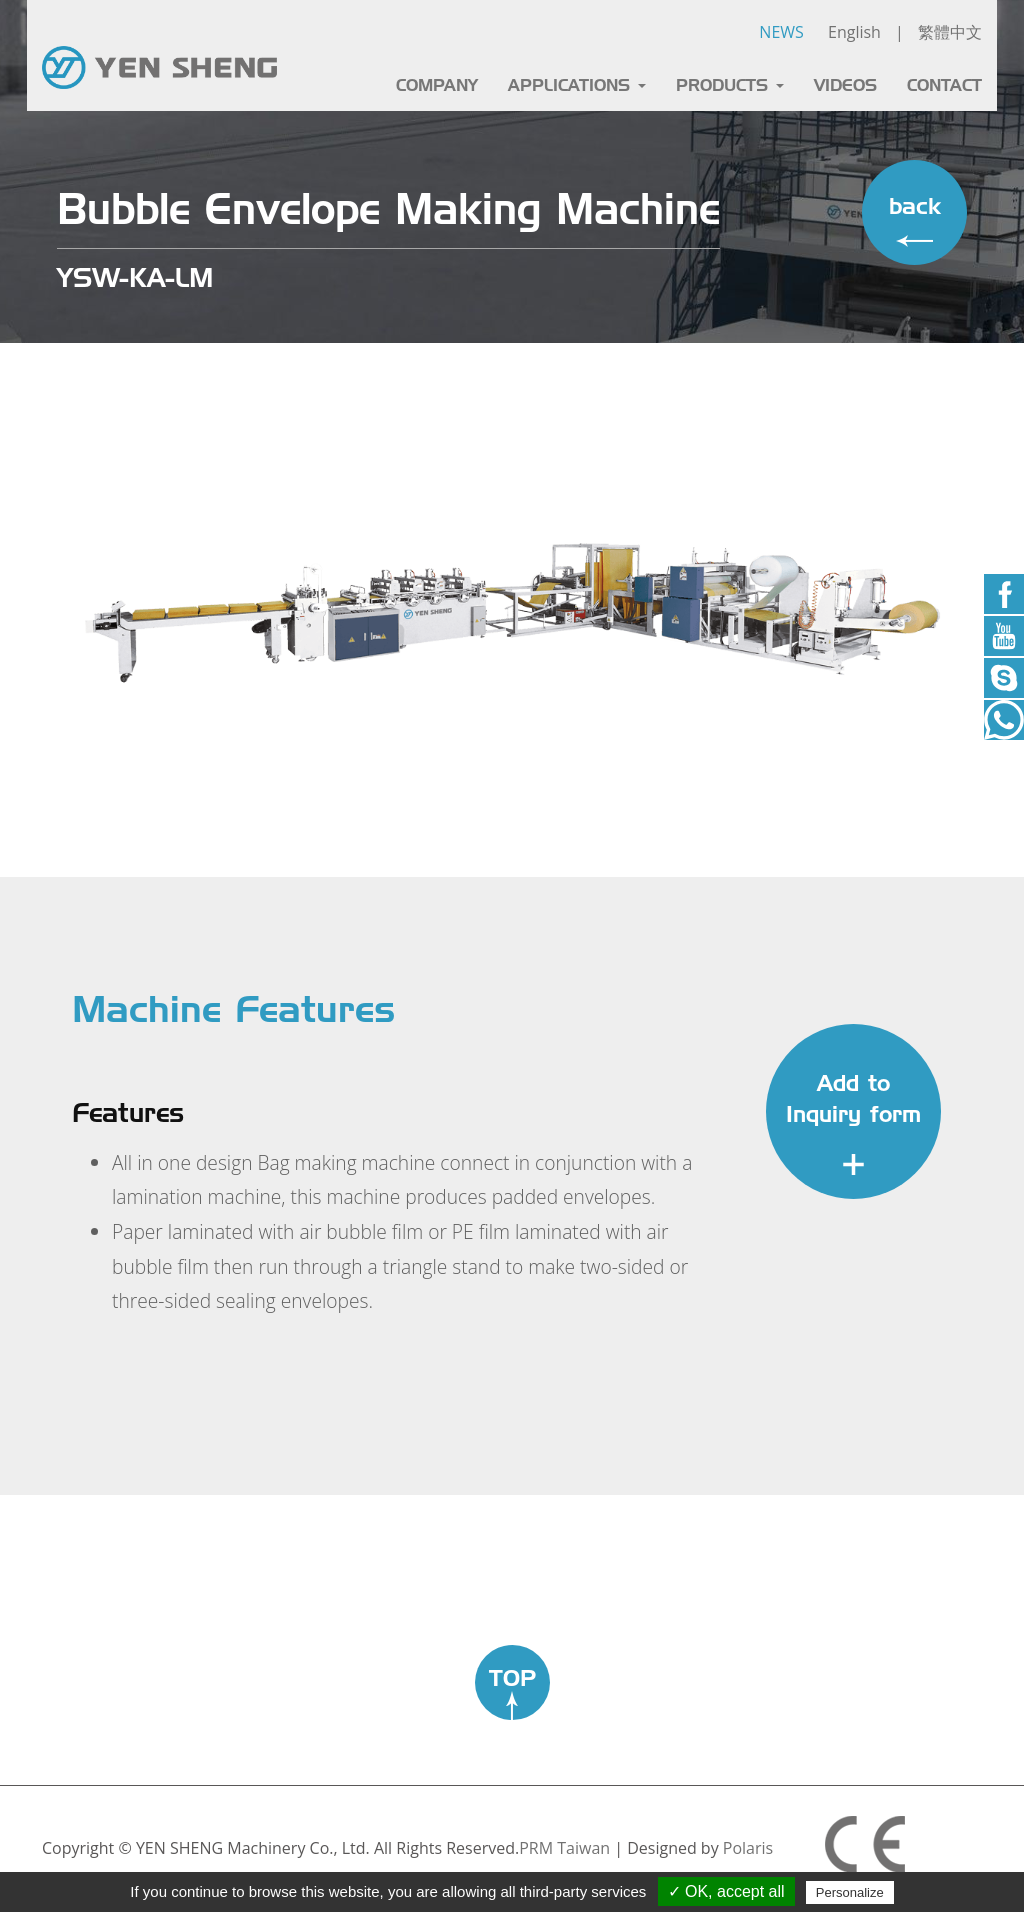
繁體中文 (950, 32)
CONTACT (944, 85)
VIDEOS (845, 85)
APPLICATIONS (577, 85)
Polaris (748, 1848)
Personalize (850, 1892)
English (854, 32)
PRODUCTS (730, 85)
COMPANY (437, 85)
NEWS (781, 32)
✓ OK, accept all (726, 1891)
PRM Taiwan (564, 1848)
